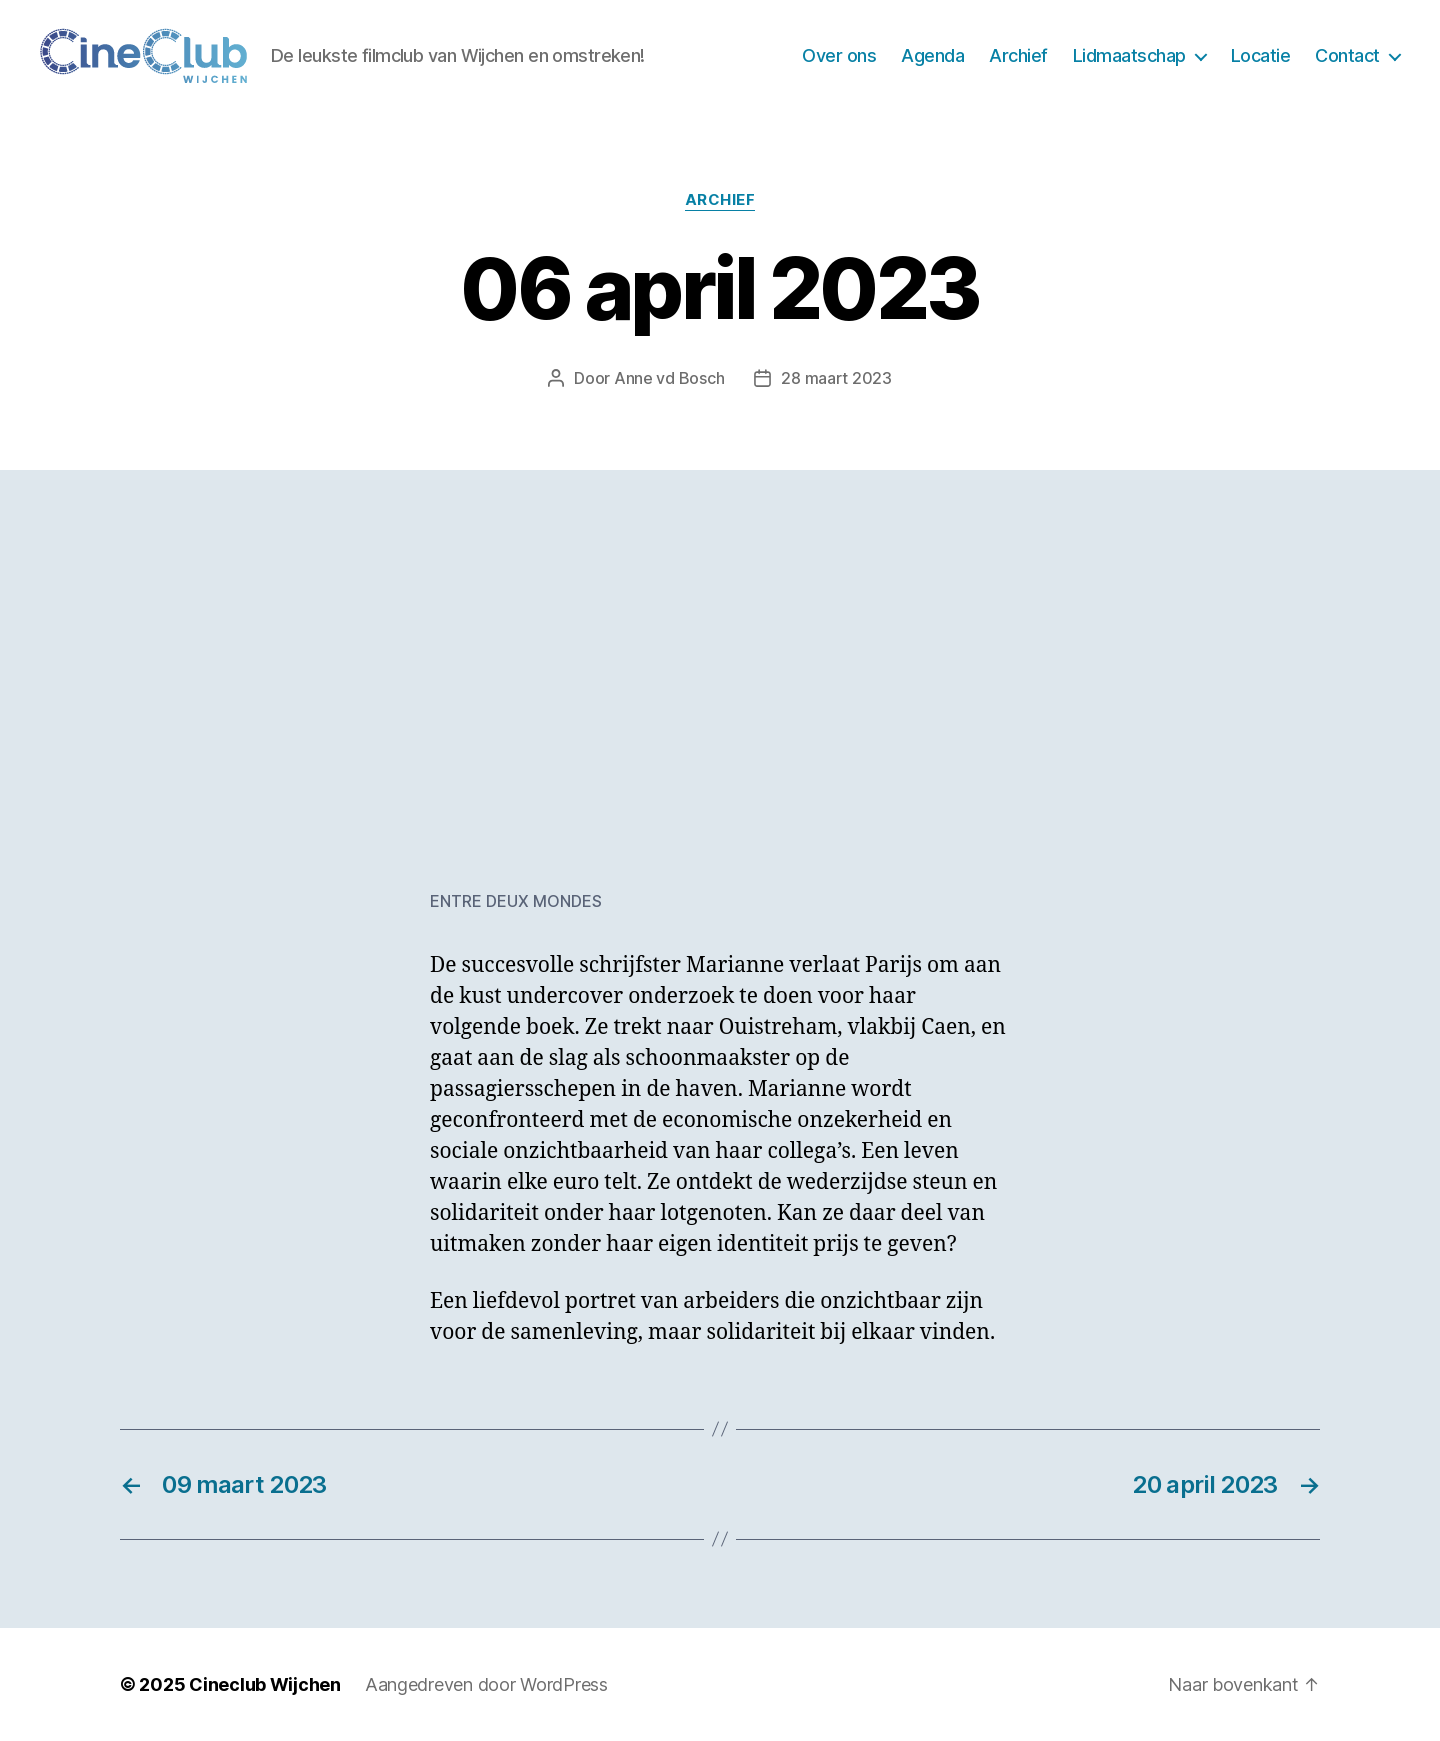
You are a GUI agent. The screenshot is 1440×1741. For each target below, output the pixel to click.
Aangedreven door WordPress (486, 1684)
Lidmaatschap (1129, 55)
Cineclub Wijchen (265, 1684)
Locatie (1261, 55)
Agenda (932, 55)
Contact (1347, 55)
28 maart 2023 (836, 378)
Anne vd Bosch (669, 378)
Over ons (839, 55)
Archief (1018, 55)
